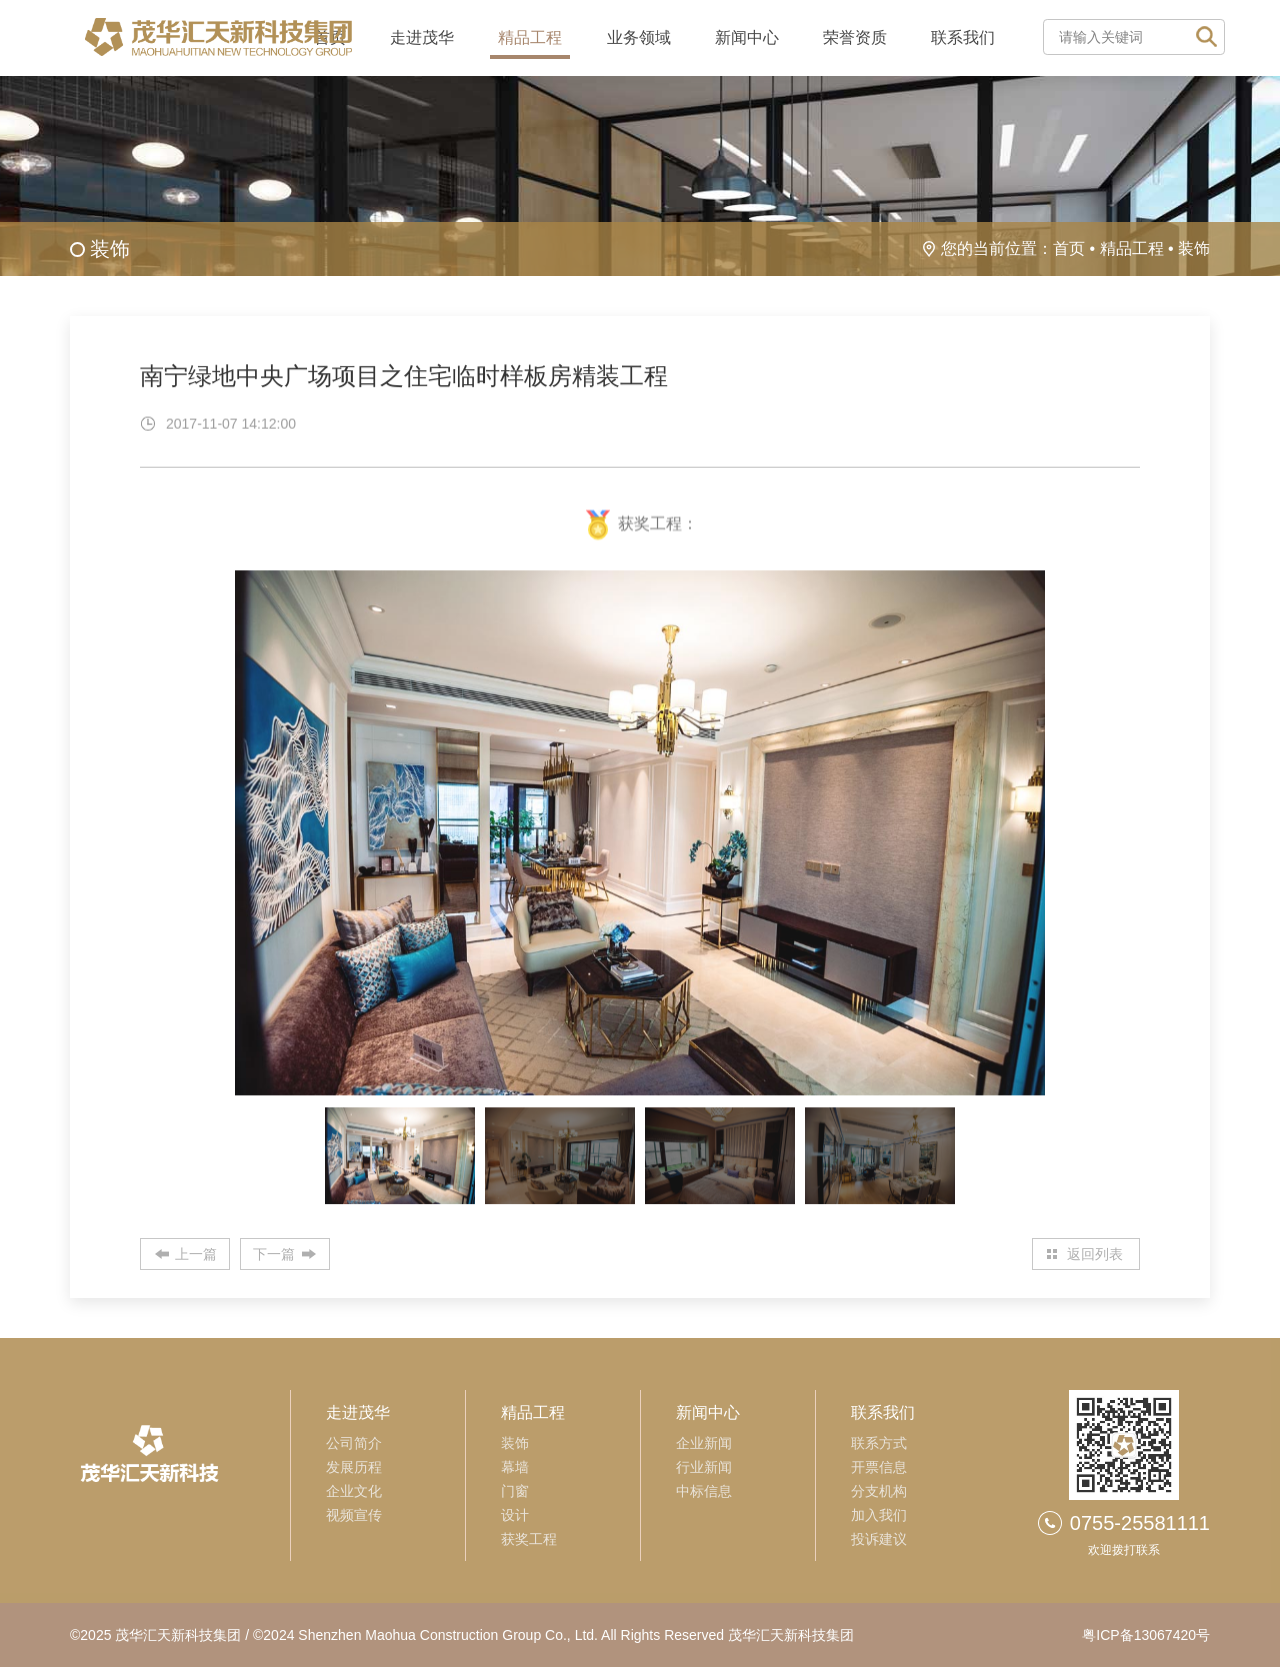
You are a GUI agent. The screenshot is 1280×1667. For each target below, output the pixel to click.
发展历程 (354, 1467)
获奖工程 (529, 1539)
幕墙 (515, 1467)
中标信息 (704, 1491)
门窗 (515, 1491)
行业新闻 (704, 1467)
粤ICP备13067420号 (1146, 1635)
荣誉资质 (855, 37)
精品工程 (530, 37)
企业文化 (354, 1491)
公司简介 (354, 1443)
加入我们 (879, 1515)
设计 (515, 1515)
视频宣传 (354, 1515)
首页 (1069, 248)
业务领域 (639, 37)
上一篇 (196, 1254)
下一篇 (274, 1254)
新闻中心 (747, 37)
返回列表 (1095, 1254)
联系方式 (879, 1443)
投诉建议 (879, 1539)
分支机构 (879, 1491)
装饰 (1194, 248)
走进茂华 (422, 37)
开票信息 (879, 1467)
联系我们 (963, 37)
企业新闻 (704, 1443)
